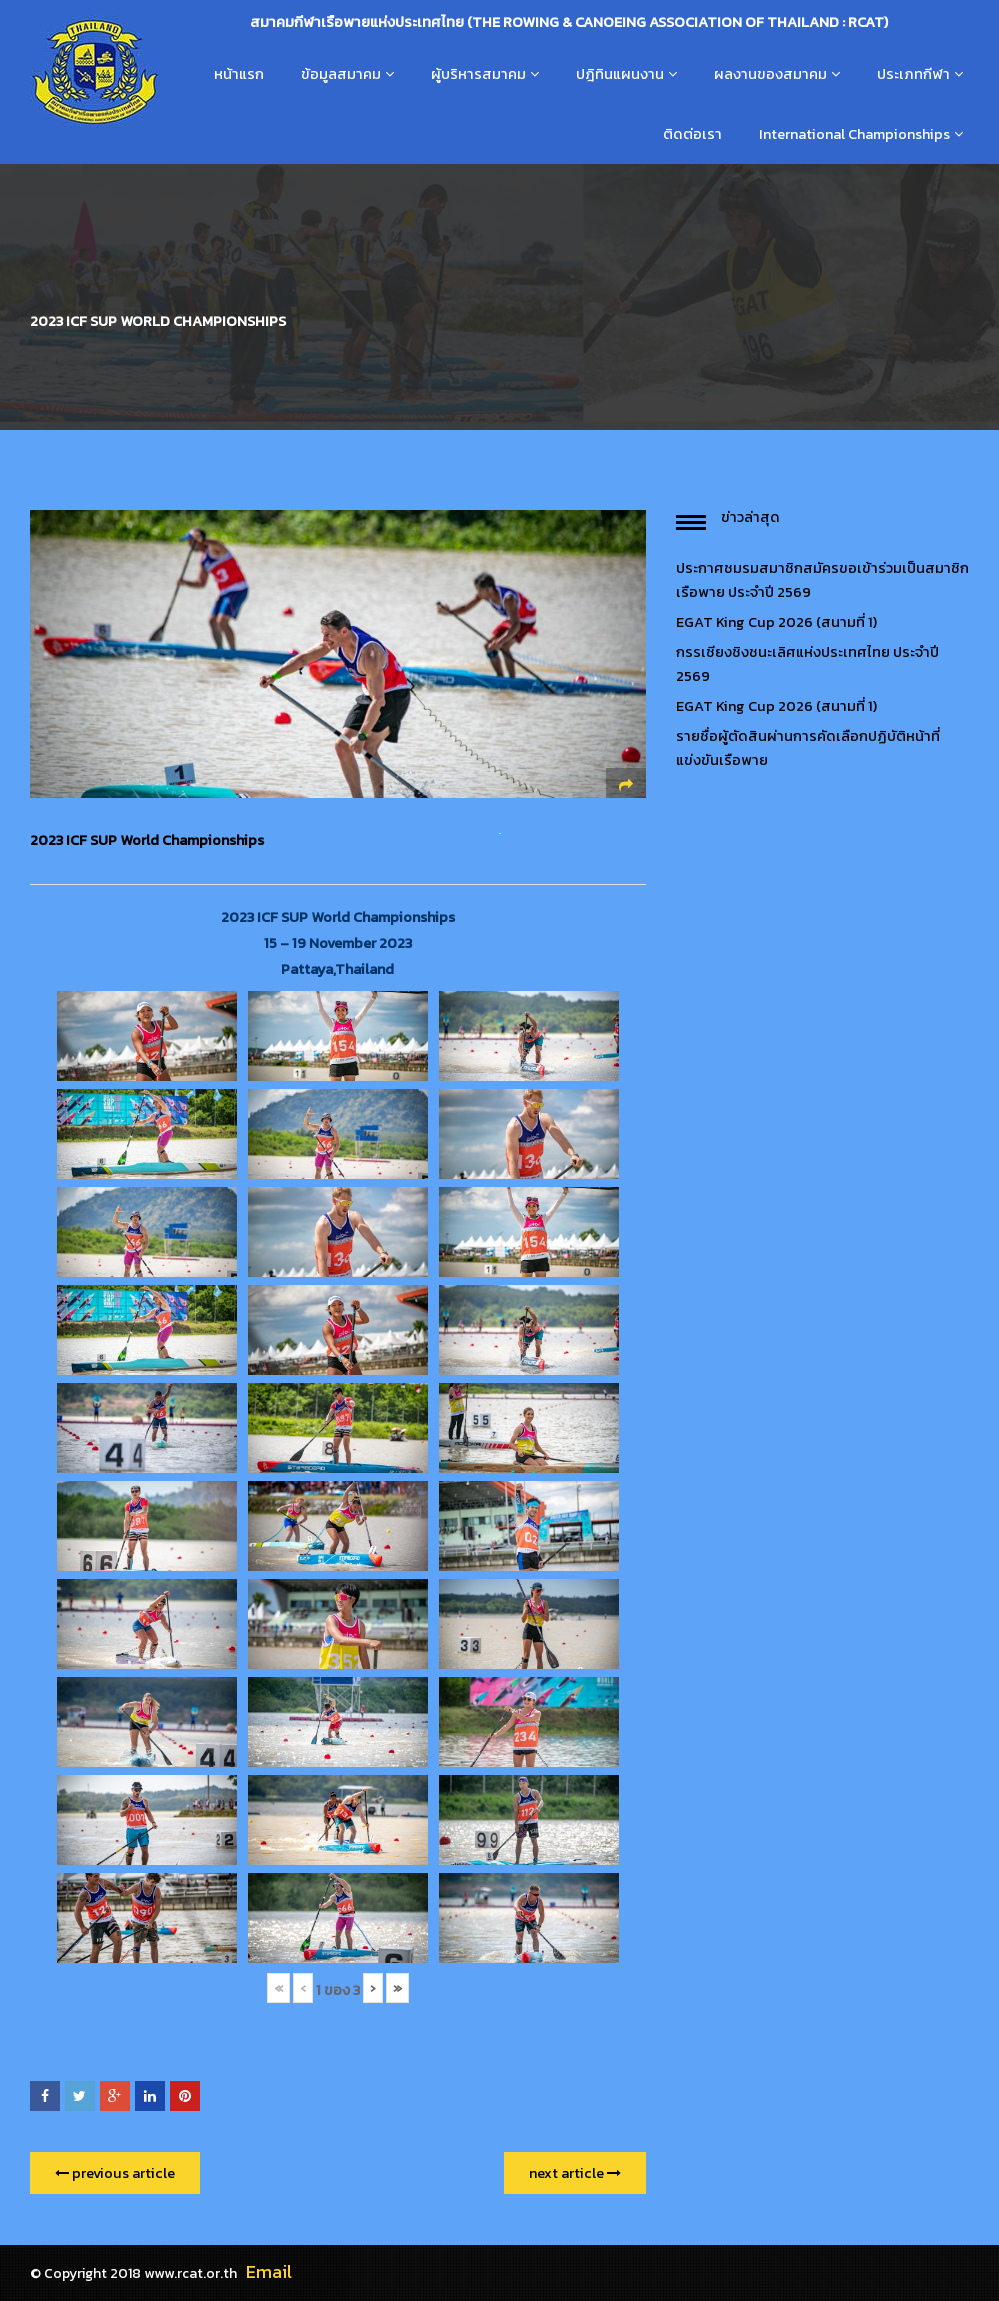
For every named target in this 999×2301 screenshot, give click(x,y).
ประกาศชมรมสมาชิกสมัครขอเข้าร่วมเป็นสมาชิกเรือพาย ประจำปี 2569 (822, 580)
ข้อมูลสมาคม (341, 74)
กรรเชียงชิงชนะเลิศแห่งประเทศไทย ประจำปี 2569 (807, 664)
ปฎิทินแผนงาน (620, 74)
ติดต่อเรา (692, 134)
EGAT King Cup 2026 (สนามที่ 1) (776, 622)
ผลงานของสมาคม (770, 74)
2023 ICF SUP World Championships (147, 840)
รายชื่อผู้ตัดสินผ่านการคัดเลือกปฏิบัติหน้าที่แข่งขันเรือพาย (808, 748)
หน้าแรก (239, 74)
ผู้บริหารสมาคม (478, 74)
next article (575, 2173)
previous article (115, 2173)
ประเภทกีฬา (913, 74)
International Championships (854, 134)
